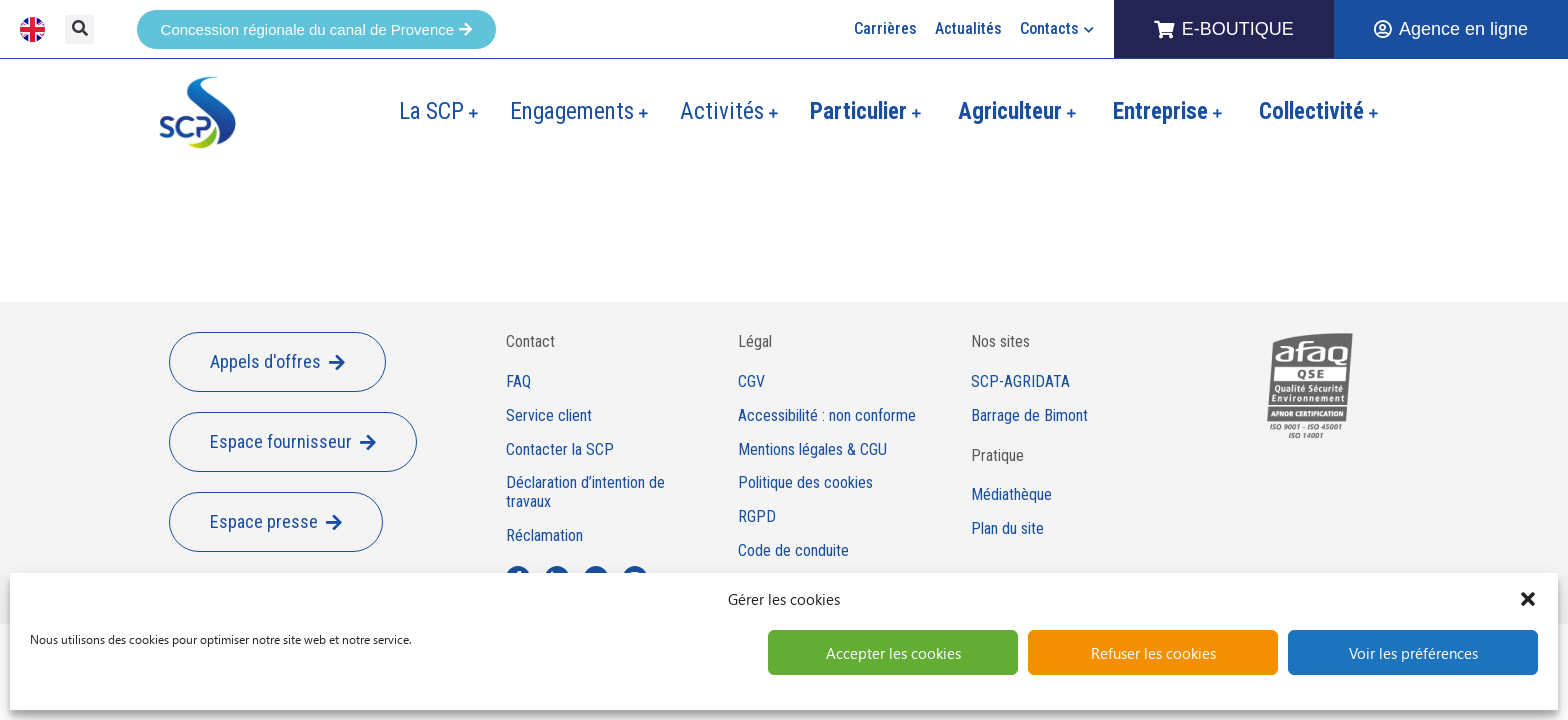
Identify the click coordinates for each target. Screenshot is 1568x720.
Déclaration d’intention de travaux (585, 492)
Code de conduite (793, 551)
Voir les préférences (1413, 653)
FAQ (518, 382)
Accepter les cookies (893, 653)
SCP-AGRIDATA (1020, 382)
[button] (1528, 599)
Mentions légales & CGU (812, 450)
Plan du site (1007, 529)
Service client (549, 416)
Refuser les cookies (1153, 653)
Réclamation (544, 536)
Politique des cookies (805, 483)
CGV (751, 382)
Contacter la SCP (560, 450)
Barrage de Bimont (1029, 416)
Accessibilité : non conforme (827, 416)
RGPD (757, 517)
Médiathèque (1011, 495)
